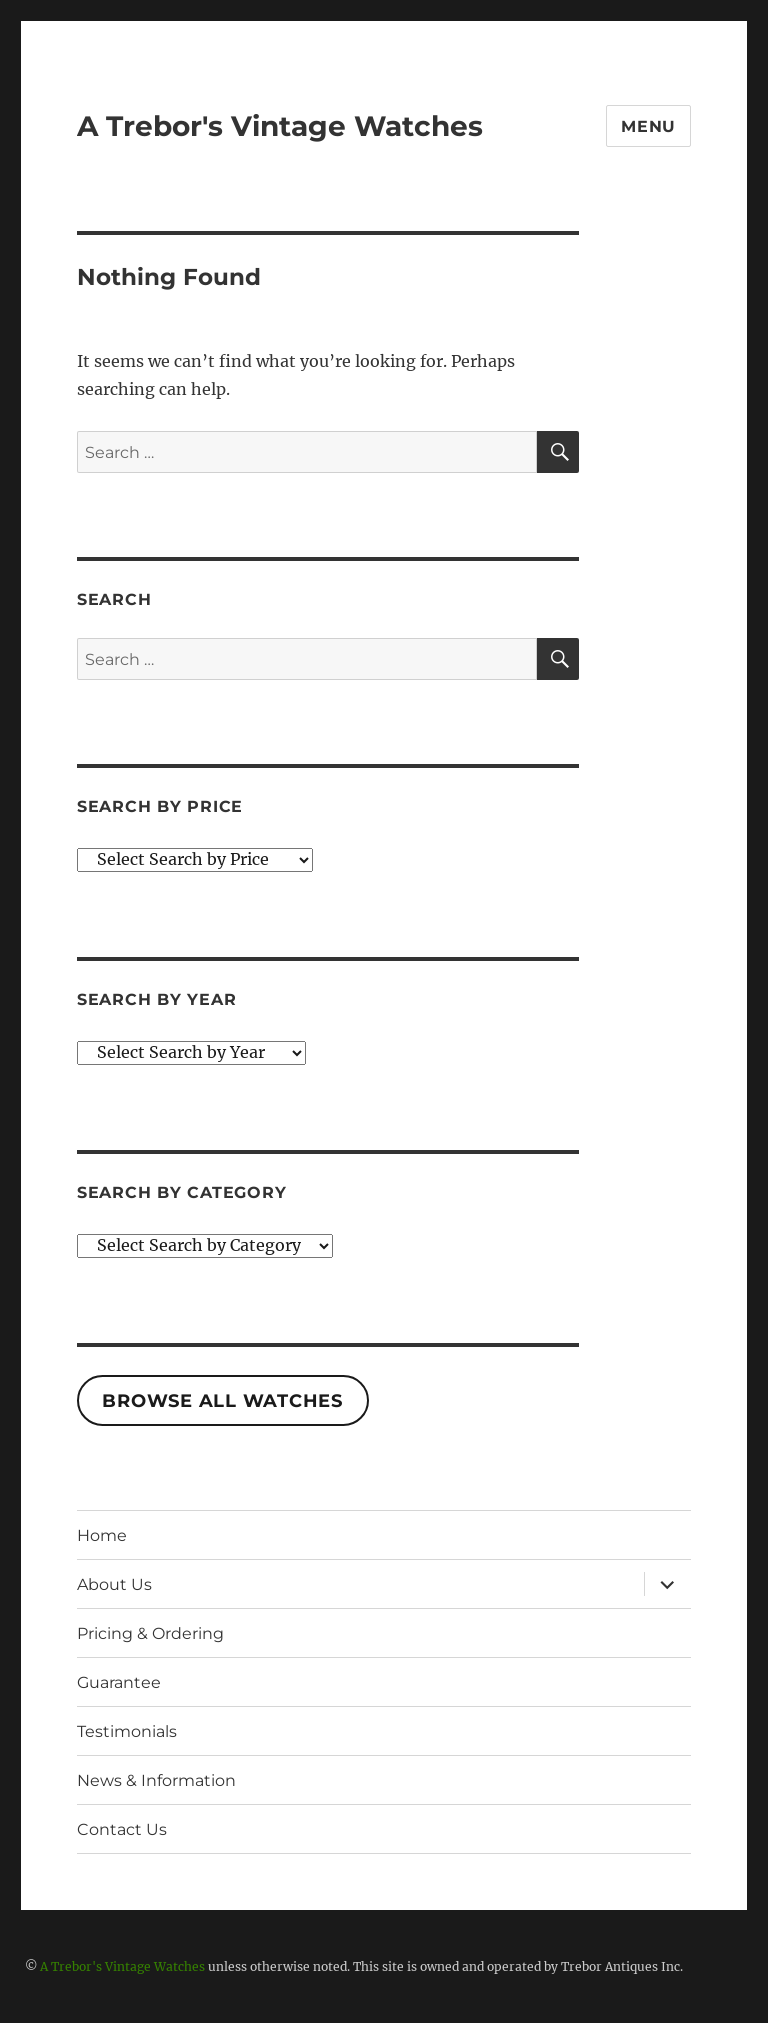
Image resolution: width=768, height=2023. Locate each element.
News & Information (156, 1780)
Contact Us (122, 1829)
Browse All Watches (222, 1401)
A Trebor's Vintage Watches (280, 126)
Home (102, 1535)
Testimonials (127, 1731)
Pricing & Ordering (150, 1633)
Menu (648, 126)
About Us (114, 1584)
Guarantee (119, 1682)
